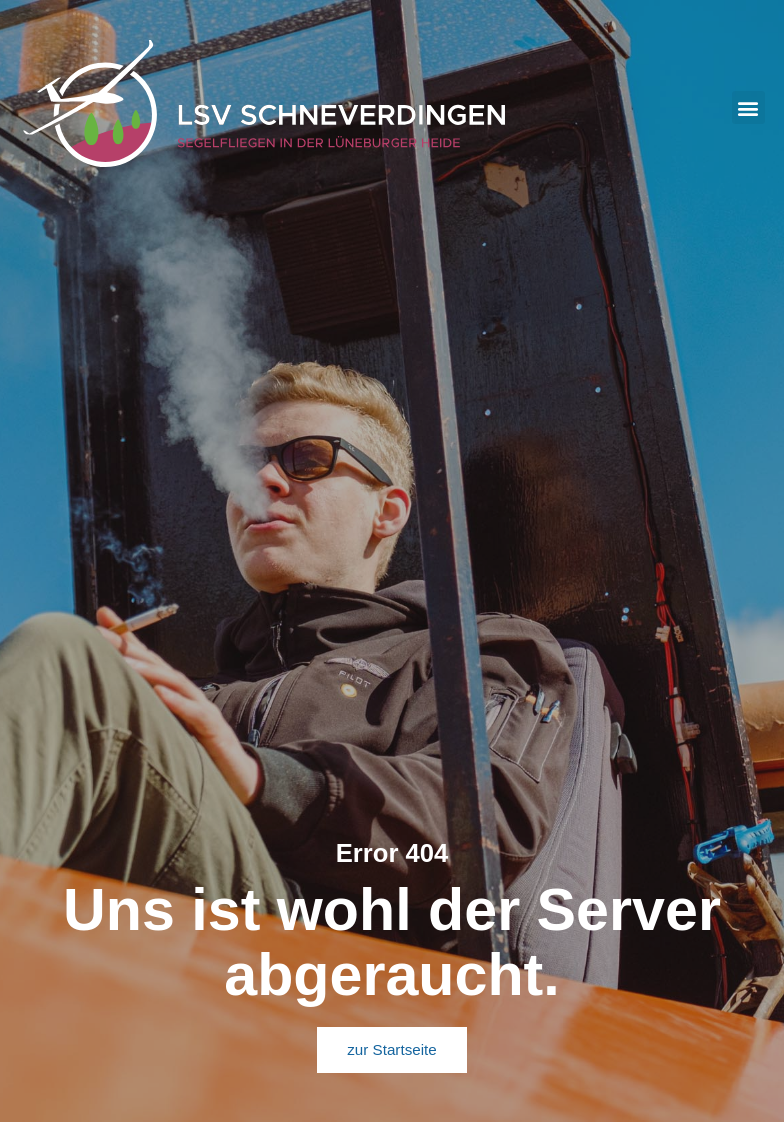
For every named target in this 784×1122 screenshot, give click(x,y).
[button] (748, 107)
